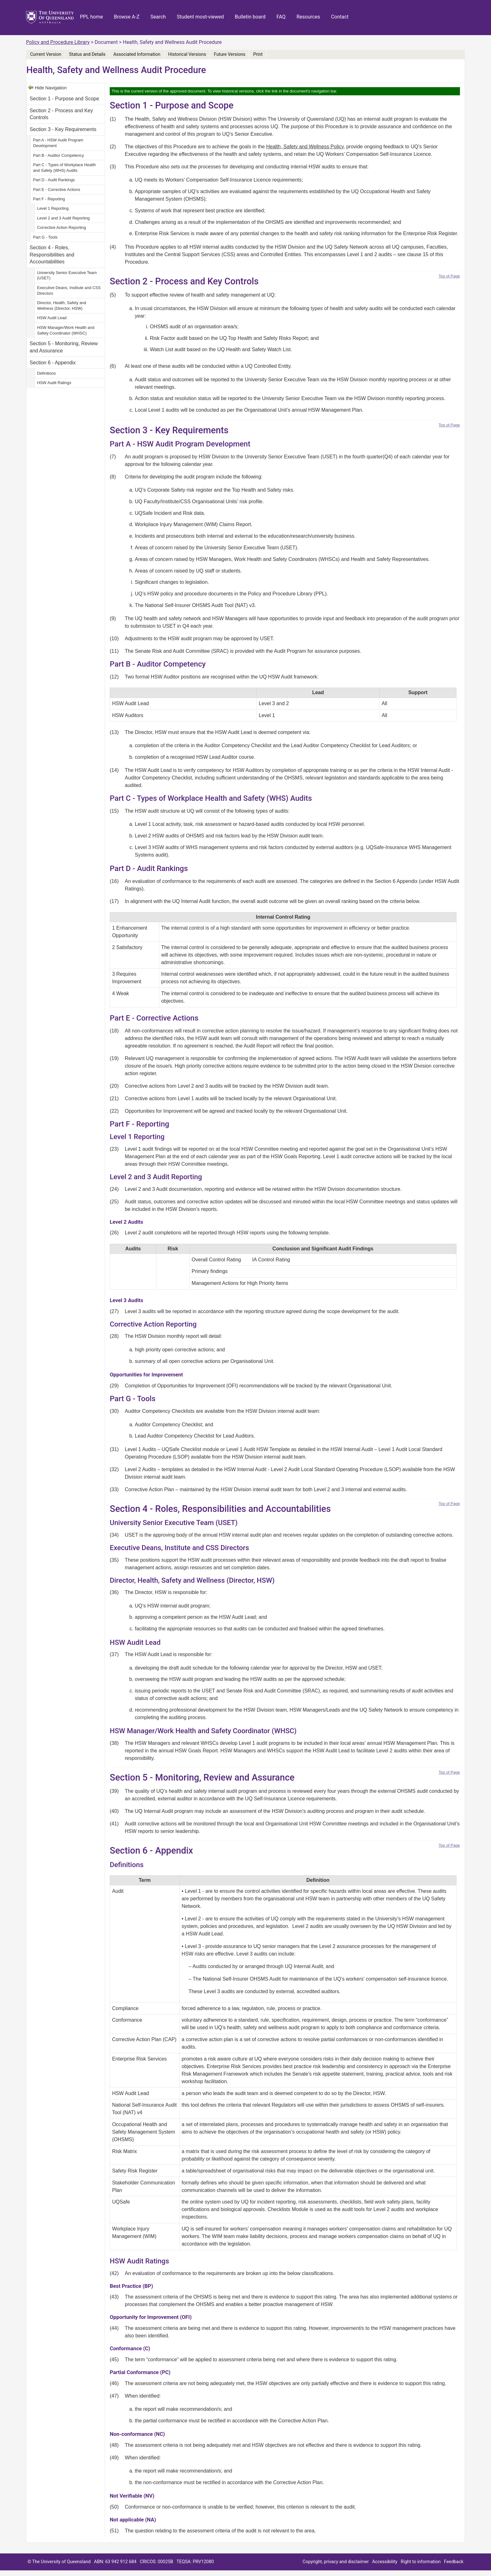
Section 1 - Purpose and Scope (64, 98)
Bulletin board (250, 17)
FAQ (281, 17)
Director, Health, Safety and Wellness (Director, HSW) (61, 305)
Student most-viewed (200, 17)
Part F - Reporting (49, 199)
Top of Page (449, 276)
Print (257, 54)
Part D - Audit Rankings (54, 179)
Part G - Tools (45, 237)
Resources (308, 17)
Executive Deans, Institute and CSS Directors (69, 290)
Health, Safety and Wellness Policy (305, 146)
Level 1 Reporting (52, 208)
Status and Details (87, 54)
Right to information (421, 2561)
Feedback (453, 2561)
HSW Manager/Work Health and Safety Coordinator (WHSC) (65, 330)
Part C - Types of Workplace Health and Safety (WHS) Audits (64, 167)
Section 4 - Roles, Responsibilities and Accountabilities (52, 254)
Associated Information (136, 54)
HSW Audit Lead (51, 317)
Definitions (46, 373)
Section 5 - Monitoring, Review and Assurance (64, 347)
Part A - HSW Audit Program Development (58, 143)
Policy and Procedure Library (58, 42)
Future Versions (229, 54)
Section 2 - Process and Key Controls (61, 114)
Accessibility (385, 2561)
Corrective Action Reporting (61, 227)
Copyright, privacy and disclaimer (336, 2561)
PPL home (91, 17)
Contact (340, 17)
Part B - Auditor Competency (58, 155)
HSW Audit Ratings (54, 382)
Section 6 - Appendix (53, 362)
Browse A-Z (127, 17)
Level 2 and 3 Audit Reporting (63, 218)
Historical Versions (187, 54)
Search (158, 17)
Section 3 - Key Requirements (63, 129)
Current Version (45, 54)
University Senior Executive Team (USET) (67, 275)
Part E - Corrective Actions (56, 189)
